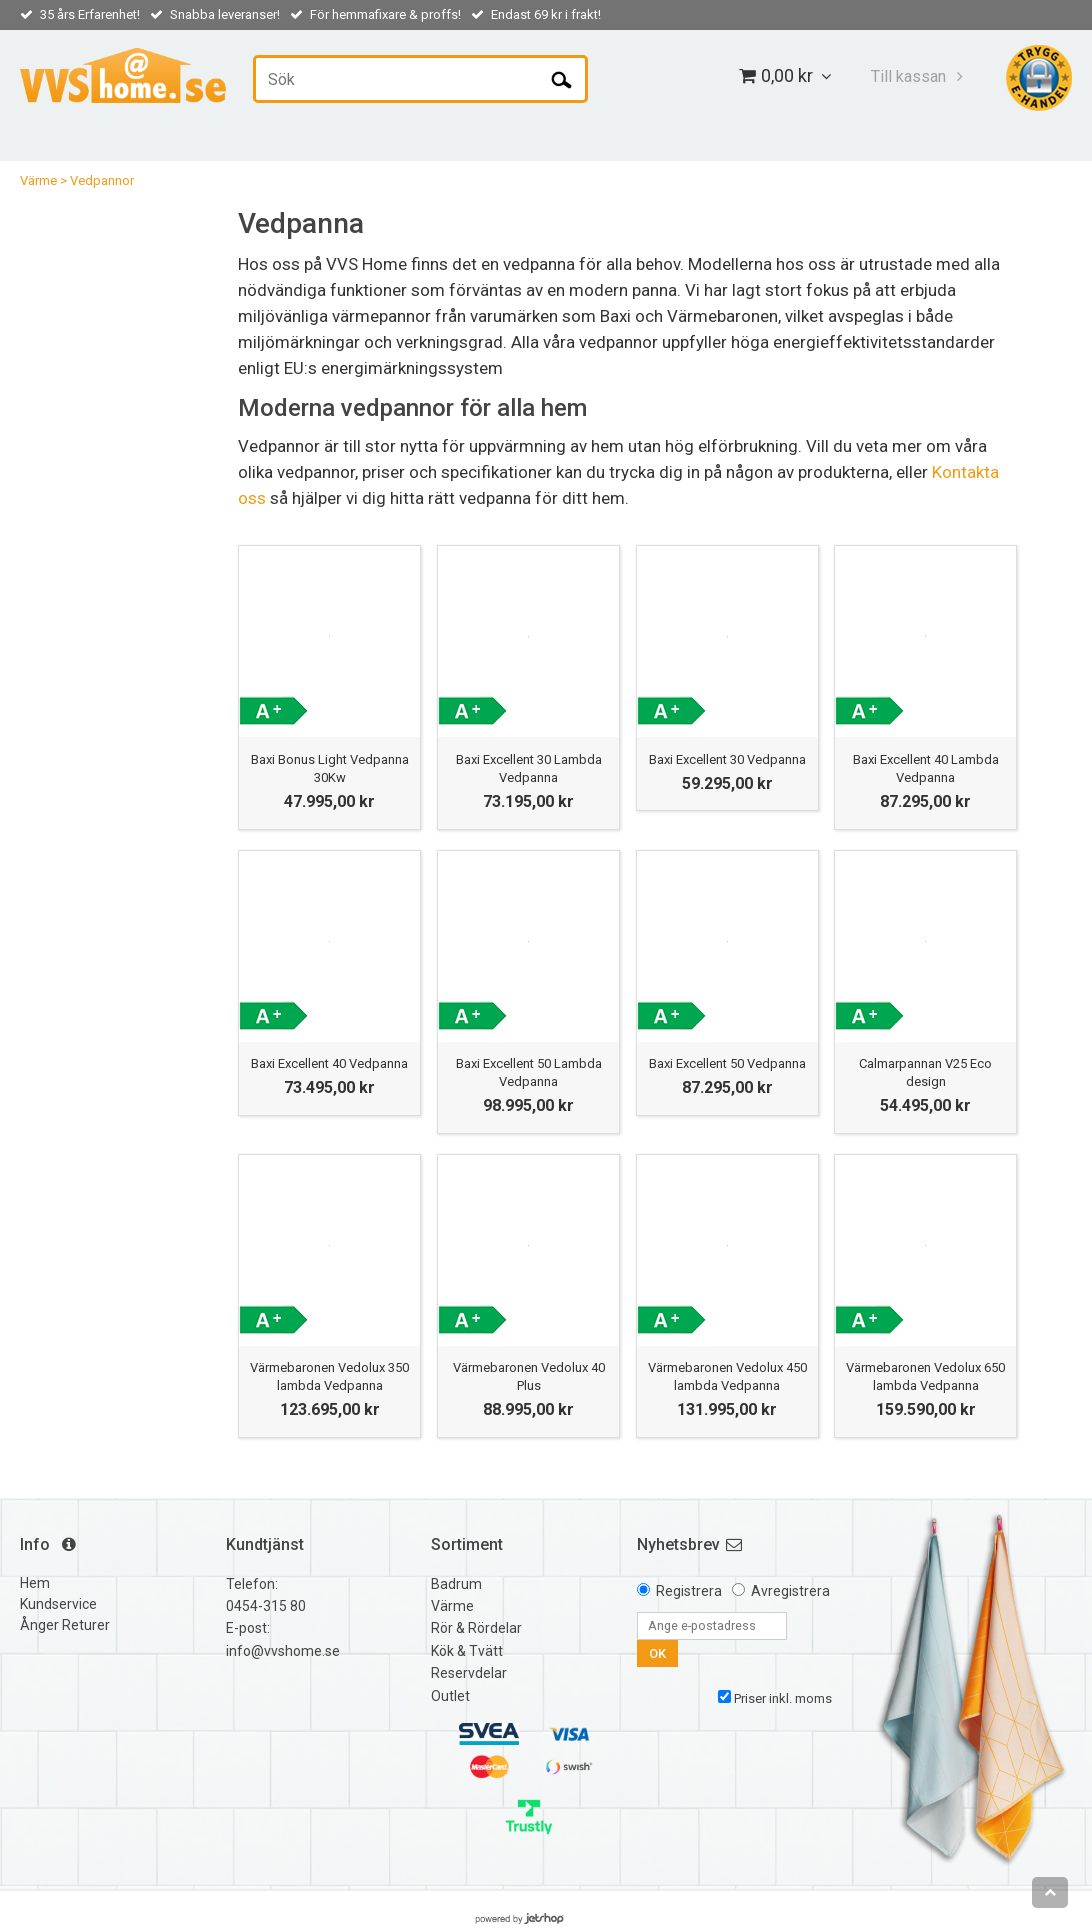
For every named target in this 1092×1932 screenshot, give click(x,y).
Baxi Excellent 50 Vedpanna (727, 1063)
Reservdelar (469, 1673)
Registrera (689, 1591)
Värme (38, 180)
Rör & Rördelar (476, 1628)
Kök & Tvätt (467, 1651)
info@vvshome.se (283, 1651)
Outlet (450, 1696)
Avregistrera (790, 1591)
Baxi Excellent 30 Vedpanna (727, 759)
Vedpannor (102, 180)
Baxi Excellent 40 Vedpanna (329, 1063)
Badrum (456, 1584)
